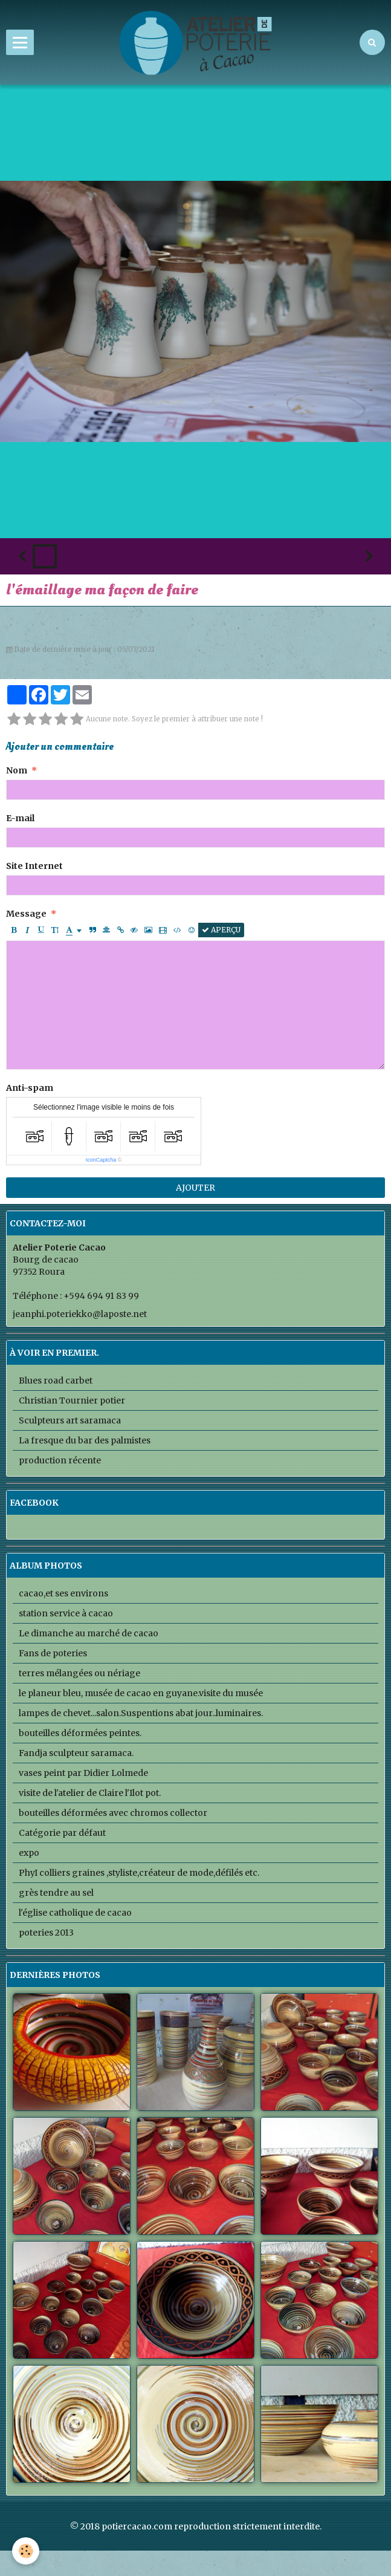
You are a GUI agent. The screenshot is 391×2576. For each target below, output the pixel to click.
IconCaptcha (101, 1160)
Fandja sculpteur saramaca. (76, 1753)
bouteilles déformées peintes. (80, 1733)
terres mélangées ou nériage (79, 1673)
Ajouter (195, 1187)
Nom (16, 770)
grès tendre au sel (56, 1892)
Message (26, 913)
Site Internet (34, 865)
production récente (60, 1460)
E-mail (20, 818)
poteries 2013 (46, 1932)
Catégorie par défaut (62, 1832)
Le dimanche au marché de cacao (88, 1633)
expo (29, 1852)
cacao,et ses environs (63, 1593)
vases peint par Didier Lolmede (83, 1773)
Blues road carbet (55, 1380)
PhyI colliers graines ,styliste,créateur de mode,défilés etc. (139, 1872)
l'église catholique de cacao (75, 1912)
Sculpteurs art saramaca (70, 1420)
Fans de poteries (53, 1653)
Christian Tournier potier (72, 1400)
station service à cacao (66, 1613)
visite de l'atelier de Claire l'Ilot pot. (90, 1792)
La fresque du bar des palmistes (84, 1440)
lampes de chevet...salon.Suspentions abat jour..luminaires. (141, 1713)
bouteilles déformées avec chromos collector (113, 1812)
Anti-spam (29, 1087)
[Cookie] (25, 2551)
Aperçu (221, 929)
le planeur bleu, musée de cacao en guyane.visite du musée (141, 1693)
